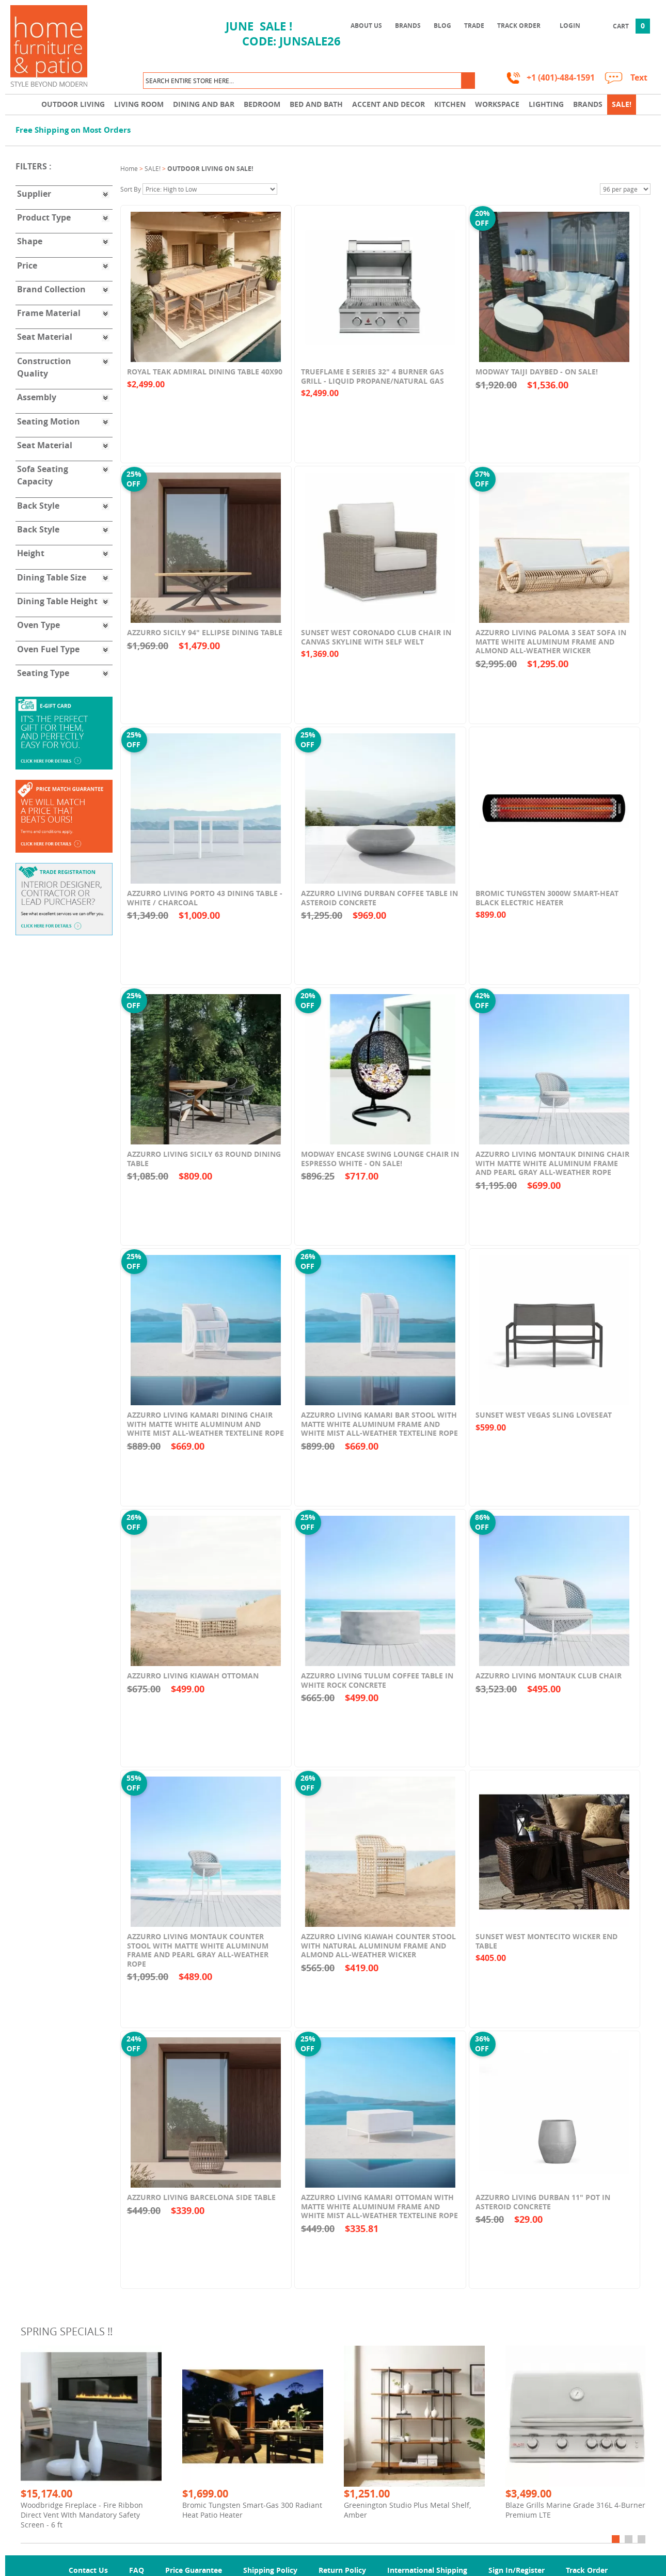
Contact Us (88, 2570)
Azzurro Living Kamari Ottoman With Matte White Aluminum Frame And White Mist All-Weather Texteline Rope (379, 2214)
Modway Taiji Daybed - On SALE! (536, 380)
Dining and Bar (203, 104)
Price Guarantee (193, 2570)
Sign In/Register (516, 2570)
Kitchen (450, 104)
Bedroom (262, 104)
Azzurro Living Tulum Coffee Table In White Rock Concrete (377, 1688)
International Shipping (427, 2570)
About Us (366, 25)
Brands (408, 25)
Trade (474, 25)
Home (129, 168)
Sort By (130, 189)
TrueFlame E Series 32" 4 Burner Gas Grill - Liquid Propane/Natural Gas (372, 384)
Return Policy (342, 2570)
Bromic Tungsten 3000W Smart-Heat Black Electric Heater (547, 906)
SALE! (621, 104)
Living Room (139, 104)
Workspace (497, 104)
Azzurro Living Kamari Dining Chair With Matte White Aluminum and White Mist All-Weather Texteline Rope (205, 1432)
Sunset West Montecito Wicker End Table (546, 1949)
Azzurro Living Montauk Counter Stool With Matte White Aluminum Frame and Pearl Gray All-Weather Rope (197, 1958)
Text (638, 77)
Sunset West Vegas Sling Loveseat (543, 1423)
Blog (442, 25)
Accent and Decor (388, 104)
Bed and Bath (316, 104)
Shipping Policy (270, 2570)
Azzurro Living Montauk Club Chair (548, 1684)
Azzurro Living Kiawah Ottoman (193, 1684)
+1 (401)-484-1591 (561, 77)
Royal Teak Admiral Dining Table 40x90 (204, 380)
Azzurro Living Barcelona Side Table (201, 2205)
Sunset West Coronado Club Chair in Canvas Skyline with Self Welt (376, 645)
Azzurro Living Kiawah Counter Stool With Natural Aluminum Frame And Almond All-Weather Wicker (378, 1954)
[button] (468, 80)
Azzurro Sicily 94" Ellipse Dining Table (204, 641)
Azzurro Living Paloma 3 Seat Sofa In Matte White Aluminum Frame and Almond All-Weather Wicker (550, 650)
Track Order (519, 25)
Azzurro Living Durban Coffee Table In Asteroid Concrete (379, 906)
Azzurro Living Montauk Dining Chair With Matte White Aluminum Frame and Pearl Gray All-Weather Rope (552, 1171)
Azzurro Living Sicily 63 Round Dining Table (204, 1166)
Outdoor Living (73, 104)
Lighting (546, 104)
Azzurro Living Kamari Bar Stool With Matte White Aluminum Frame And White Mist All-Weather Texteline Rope (379, 1432)
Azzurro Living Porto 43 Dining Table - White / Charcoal (204, 906)
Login (570, 25)
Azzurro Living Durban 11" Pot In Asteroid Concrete (542, 2210)
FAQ (136, 2570)
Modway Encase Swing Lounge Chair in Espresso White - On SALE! (380, 1166)
